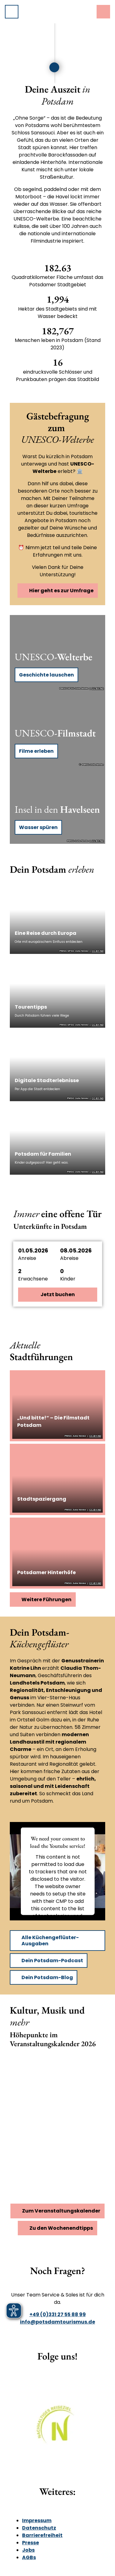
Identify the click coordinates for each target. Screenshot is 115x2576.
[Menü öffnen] (11, 11)
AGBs (29, 2557)
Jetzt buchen (57, 1294)
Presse (30, 2542)
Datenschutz (39, 2527)
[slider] (31, 67)
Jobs (28, 2550)
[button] (57, 1254)
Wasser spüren (38, 827)
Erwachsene (33, 1278)
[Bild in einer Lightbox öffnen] (57, 2429)
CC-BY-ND (98, 688)
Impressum (37, 2520)
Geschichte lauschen (46, 674)
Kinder (67, 1278)
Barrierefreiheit (42, 2535)
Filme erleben (36, 751)
